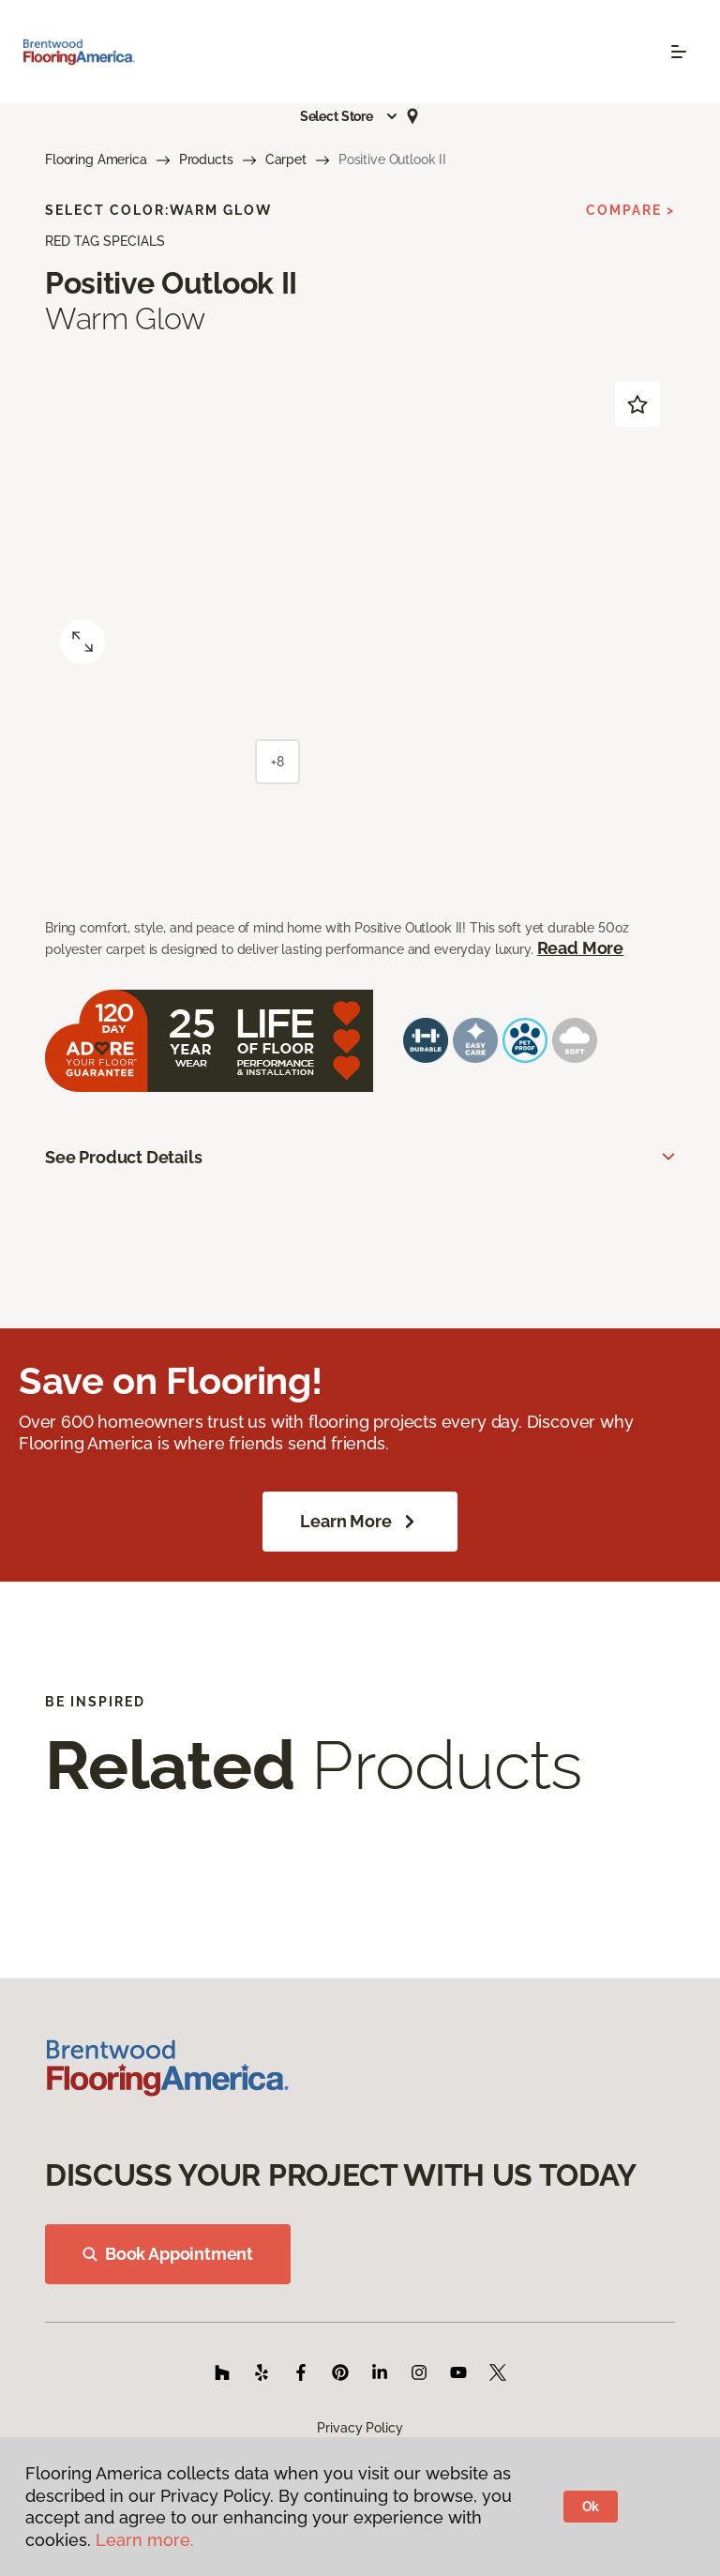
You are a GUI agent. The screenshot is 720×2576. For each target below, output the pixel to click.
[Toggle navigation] (679, 51)
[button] (349, 116)
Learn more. (145, 2540)
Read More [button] (580, 948)
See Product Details (123, 1157)
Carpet (286, 159)
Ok (591, 2506)
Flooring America (96, 159)
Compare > (630, 210)
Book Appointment (167, 2254)
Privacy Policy (359, 2427)
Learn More (359, 1521)
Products (206, 159)
